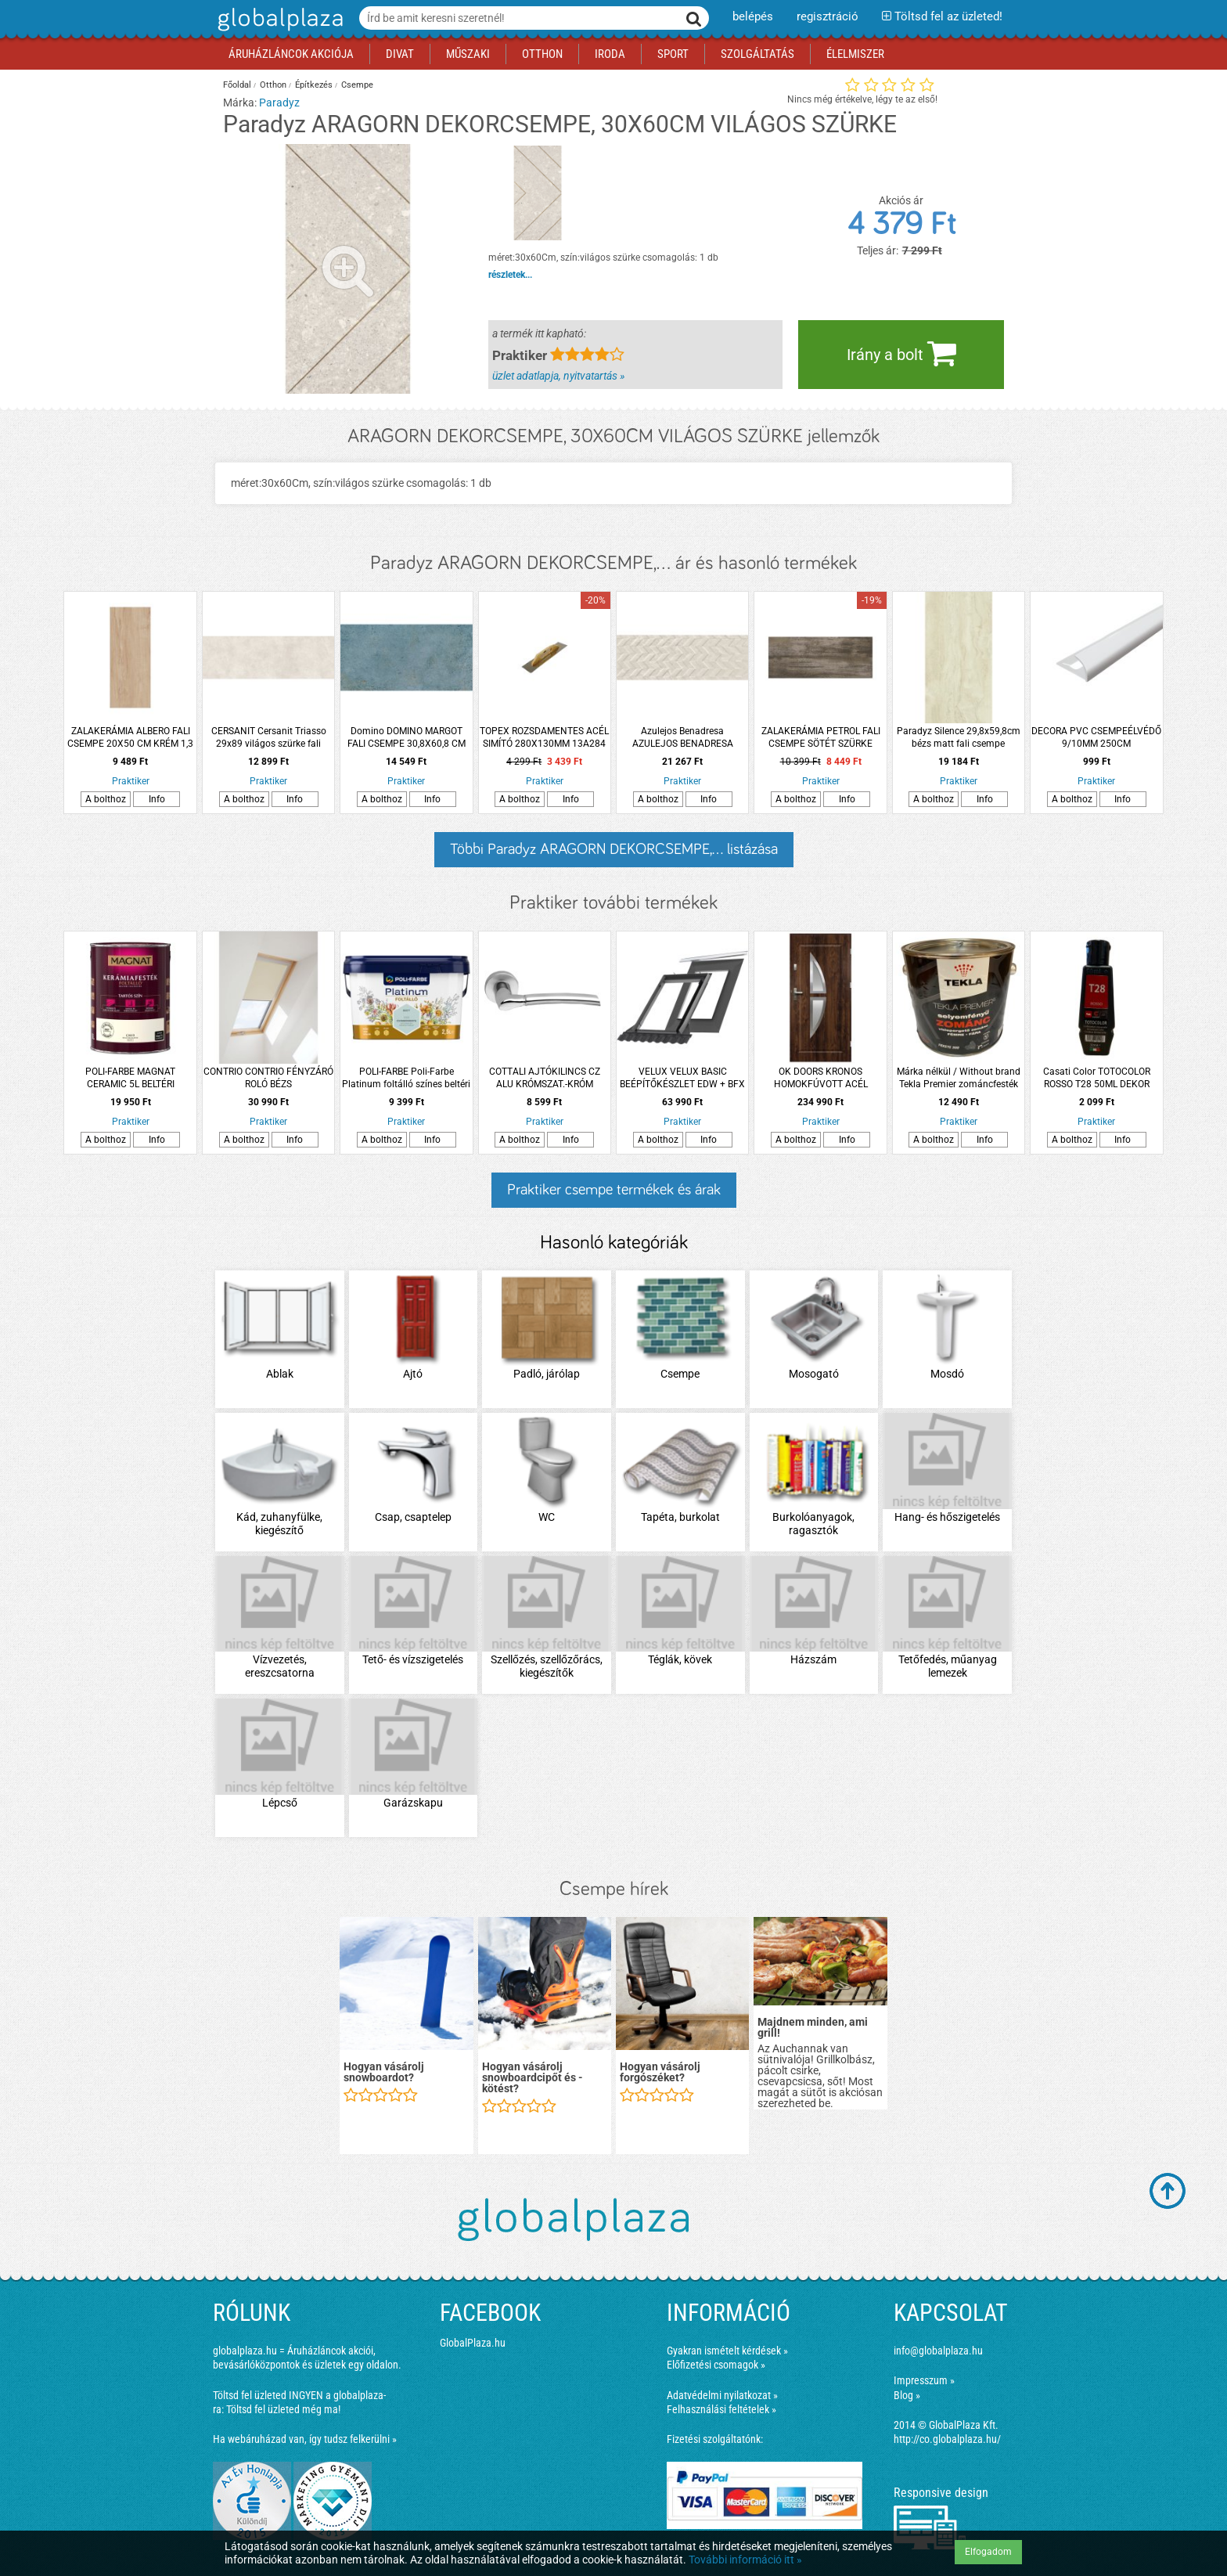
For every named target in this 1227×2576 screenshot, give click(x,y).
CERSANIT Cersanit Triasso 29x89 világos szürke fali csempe (268, 738)
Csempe (357, 85)
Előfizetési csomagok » (716, 2364)
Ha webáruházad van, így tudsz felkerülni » (305, 2439)
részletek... (510, 274)
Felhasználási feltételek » (721, 2409)
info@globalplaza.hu (938, 2350)
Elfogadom (988, 2551)
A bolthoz (105, 799)
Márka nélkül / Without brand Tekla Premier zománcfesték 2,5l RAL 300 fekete (958, 1078)
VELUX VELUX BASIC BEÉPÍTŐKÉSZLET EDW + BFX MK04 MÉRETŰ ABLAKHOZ (682, 1078)
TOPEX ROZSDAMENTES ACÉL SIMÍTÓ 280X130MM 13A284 (544, 737)
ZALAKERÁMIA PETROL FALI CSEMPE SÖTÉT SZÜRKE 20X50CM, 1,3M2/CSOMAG (820, 738)
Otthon (273, 85)
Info (157, 799)
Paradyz (279, 102)
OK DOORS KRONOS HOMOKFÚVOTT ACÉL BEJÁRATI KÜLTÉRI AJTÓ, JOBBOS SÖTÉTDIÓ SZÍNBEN (821, 1078)
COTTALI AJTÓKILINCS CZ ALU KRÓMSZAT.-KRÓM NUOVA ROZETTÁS (544, 1078)
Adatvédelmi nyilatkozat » (722, 2395)
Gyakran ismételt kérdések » (727, 2350)
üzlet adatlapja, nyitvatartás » (558, 375)
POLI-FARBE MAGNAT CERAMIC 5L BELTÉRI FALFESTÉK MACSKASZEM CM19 (131, 1078)
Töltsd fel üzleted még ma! (283, 2409)
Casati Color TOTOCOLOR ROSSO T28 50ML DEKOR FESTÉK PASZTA (1096, 1078)
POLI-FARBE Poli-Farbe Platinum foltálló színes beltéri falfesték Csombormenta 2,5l (406, 1078)
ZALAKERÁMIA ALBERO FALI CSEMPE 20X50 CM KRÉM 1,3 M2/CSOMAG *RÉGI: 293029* (130, 738)
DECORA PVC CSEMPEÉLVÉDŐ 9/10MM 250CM (1096, 737)
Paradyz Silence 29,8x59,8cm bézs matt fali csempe (958, 737)
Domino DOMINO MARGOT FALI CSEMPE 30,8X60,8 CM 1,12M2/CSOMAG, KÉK (406, 738)
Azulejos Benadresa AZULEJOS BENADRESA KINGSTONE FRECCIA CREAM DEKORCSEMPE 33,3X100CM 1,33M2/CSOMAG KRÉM (682, 738)
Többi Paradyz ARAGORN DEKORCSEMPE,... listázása (614, 849)
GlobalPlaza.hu (473, 2342)
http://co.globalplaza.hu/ (947, 2439)
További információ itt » (745, 2559)
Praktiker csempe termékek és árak (614, 1190)
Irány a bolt (901, 353)
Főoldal (237, 85)
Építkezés (314, 85)
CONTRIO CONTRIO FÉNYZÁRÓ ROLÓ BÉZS (268, 1078)
